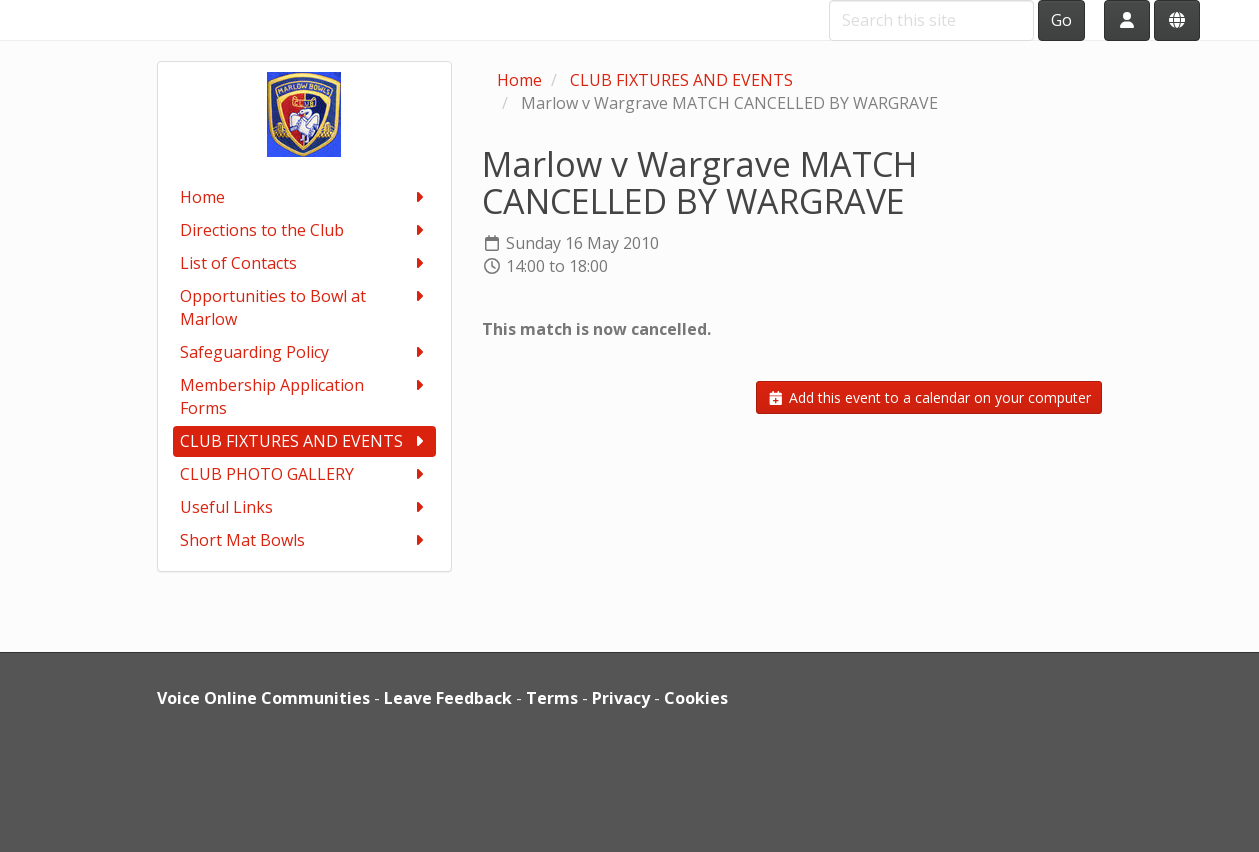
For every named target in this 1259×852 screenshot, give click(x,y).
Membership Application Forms (304, 396)
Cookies (696, 698)
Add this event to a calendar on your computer (929, 397)
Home (304, 197)
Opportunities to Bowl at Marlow (304, 307)
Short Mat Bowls (304, 540)
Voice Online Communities (263, 698)
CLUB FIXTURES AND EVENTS (304, 441)
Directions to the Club (304, 230)
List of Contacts (304, 263)
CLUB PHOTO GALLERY (304, 474)
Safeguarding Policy (304, 352)
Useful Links (304, 507)
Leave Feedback (448, 698)
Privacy (621, 698)
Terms (552, 698)
